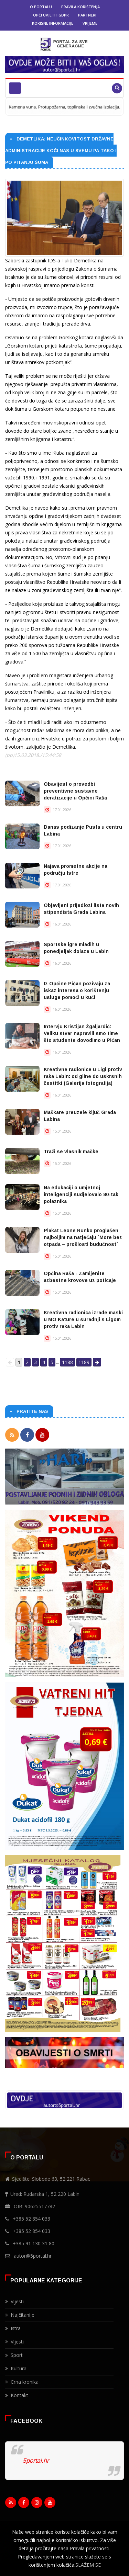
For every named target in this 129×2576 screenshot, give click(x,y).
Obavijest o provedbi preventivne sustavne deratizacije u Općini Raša (75, 791)
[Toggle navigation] (15, 88)
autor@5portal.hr (33, 2255)
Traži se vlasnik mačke (71, 1151)
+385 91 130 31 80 (33, 2243)
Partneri (87, 15)
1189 (83, 1362)
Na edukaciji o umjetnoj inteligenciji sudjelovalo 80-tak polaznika (81, 1194)
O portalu (41, 6)
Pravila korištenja (80, 6)
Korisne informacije (52, 23)
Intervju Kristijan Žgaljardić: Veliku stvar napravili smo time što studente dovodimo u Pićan (82, 1033)
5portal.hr (36, 2460)
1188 (67, 1362)
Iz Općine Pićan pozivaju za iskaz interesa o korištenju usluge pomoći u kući (77, 990)
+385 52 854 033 (31, 2218)
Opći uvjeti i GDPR (51, 15)
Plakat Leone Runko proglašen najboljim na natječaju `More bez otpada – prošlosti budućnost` (83, 1237)
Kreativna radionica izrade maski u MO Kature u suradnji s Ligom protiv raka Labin (83, 1319)
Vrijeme (90, 23)
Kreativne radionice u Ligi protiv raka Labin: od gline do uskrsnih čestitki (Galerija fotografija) (83, 1076)
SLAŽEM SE (88, 2565)
